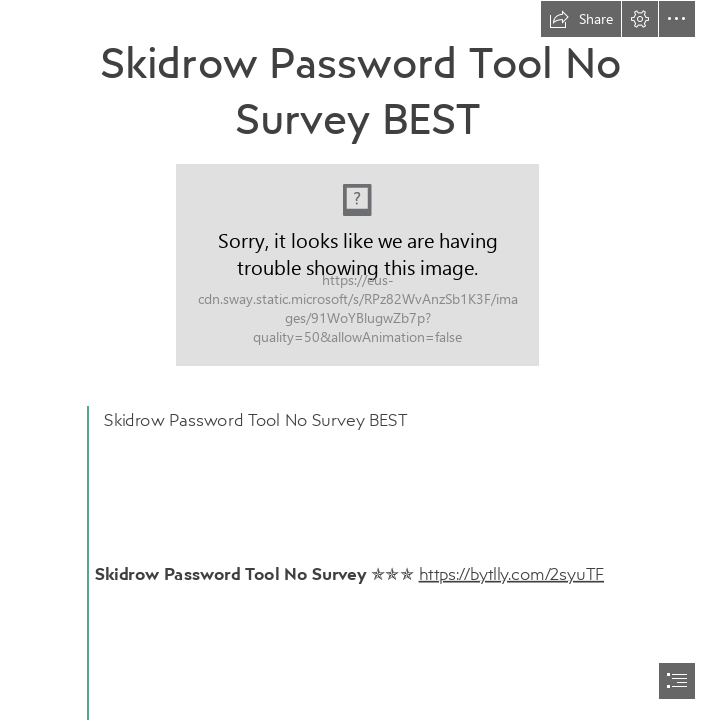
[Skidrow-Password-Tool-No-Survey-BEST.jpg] (357, 265)
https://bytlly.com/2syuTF (511, 573)
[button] (581, 19)
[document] (357, 360)
